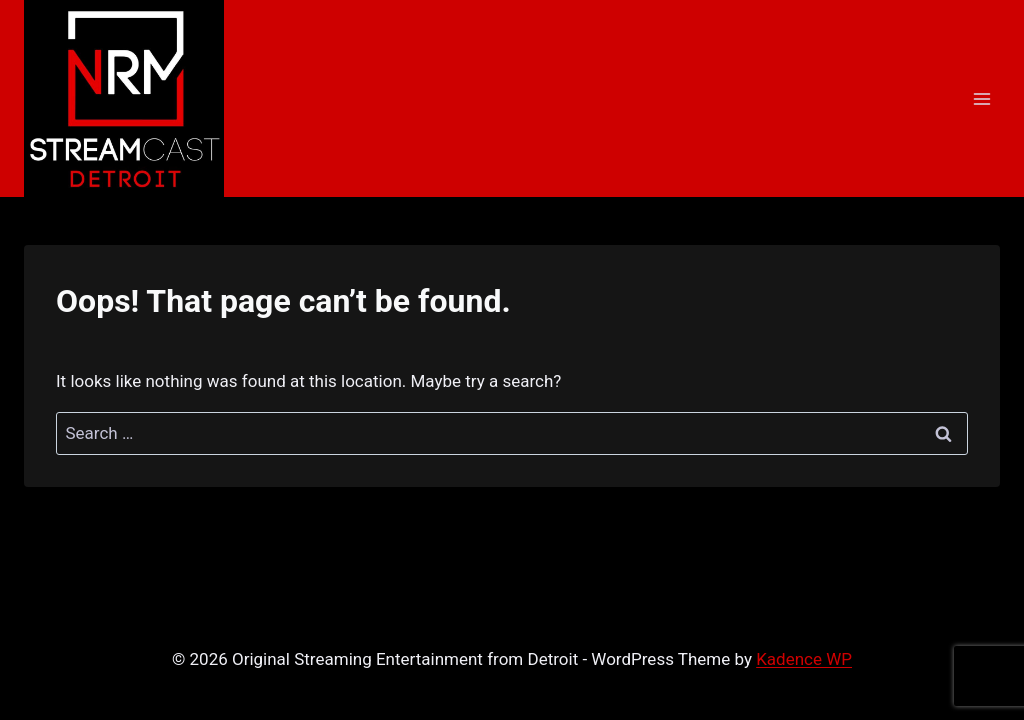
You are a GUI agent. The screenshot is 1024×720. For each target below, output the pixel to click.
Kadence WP (804, 659)
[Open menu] (981, 98)
